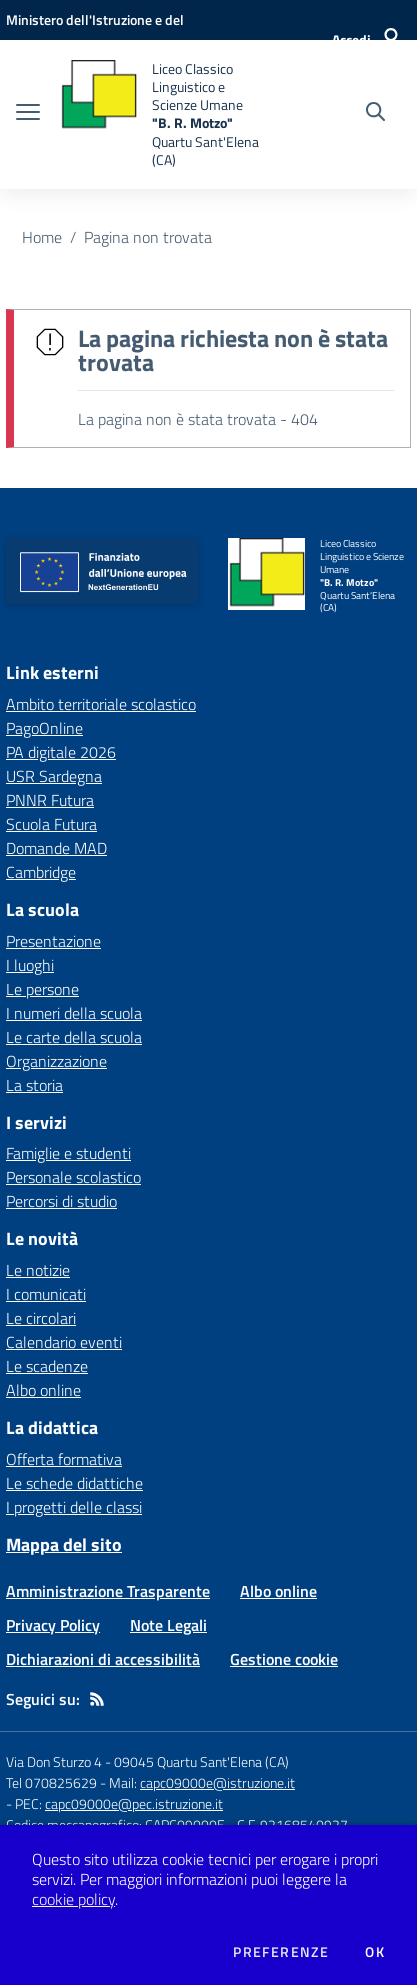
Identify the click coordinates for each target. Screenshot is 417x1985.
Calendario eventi (64, 1342)
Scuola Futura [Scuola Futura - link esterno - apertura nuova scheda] (51, 824)
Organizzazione (56, 1061)
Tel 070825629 (51, 1782)
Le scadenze (47, 1366)
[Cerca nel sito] (375, 114)
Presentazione (53, 941)
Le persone (42, 989)
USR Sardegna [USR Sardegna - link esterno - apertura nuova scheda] (54, 776)
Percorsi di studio (61, 1201)
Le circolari (41, 1318)
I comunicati (46, 1294)
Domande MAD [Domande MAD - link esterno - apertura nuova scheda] (56, 848)
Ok (375, 1952)
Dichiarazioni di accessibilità (103, 1659)
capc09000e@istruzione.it (217, 1782)
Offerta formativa (64, 1459)
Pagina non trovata (148, 237)
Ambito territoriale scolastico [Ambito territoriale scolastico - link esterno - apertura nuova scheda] (101, 704)
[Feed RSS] (97, 1699)
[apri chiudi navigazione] (28, 114)
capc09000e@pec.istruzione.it (134, 1803)
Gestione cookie (284, 1659)
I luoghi (30, 965)
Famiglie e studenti (68, 1153)
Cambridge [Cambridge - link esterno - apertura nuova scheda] (41, 872)
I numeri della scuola (74, 1013)
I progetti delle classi (74, 1507)
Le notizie (38, 1270)
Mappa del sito (64, 1544)
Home (42, 237)
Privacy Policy (53, 1625)
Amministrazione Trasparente (108, 1591)
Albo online (43, 1390)
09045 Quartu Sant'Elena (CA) (201, 1761)
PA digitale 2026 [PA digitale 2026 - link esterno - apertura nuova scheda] (61, 752)
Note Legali (168, 1625)
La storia (34, 1085)
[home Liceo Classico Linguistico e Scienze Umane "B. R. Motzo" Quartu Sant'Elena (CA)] (166, 114)
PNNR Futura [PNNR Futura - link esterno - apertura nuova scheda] (50, 800)
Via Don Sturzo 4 (54, 1761)
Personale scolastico (73, 1177)
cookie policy (73, 1899)
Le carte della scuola (74, 1037)
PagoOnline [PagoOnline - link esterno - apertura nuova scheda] (44, 728)
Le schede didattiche (74, 1483)
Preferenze (281, 1952)
